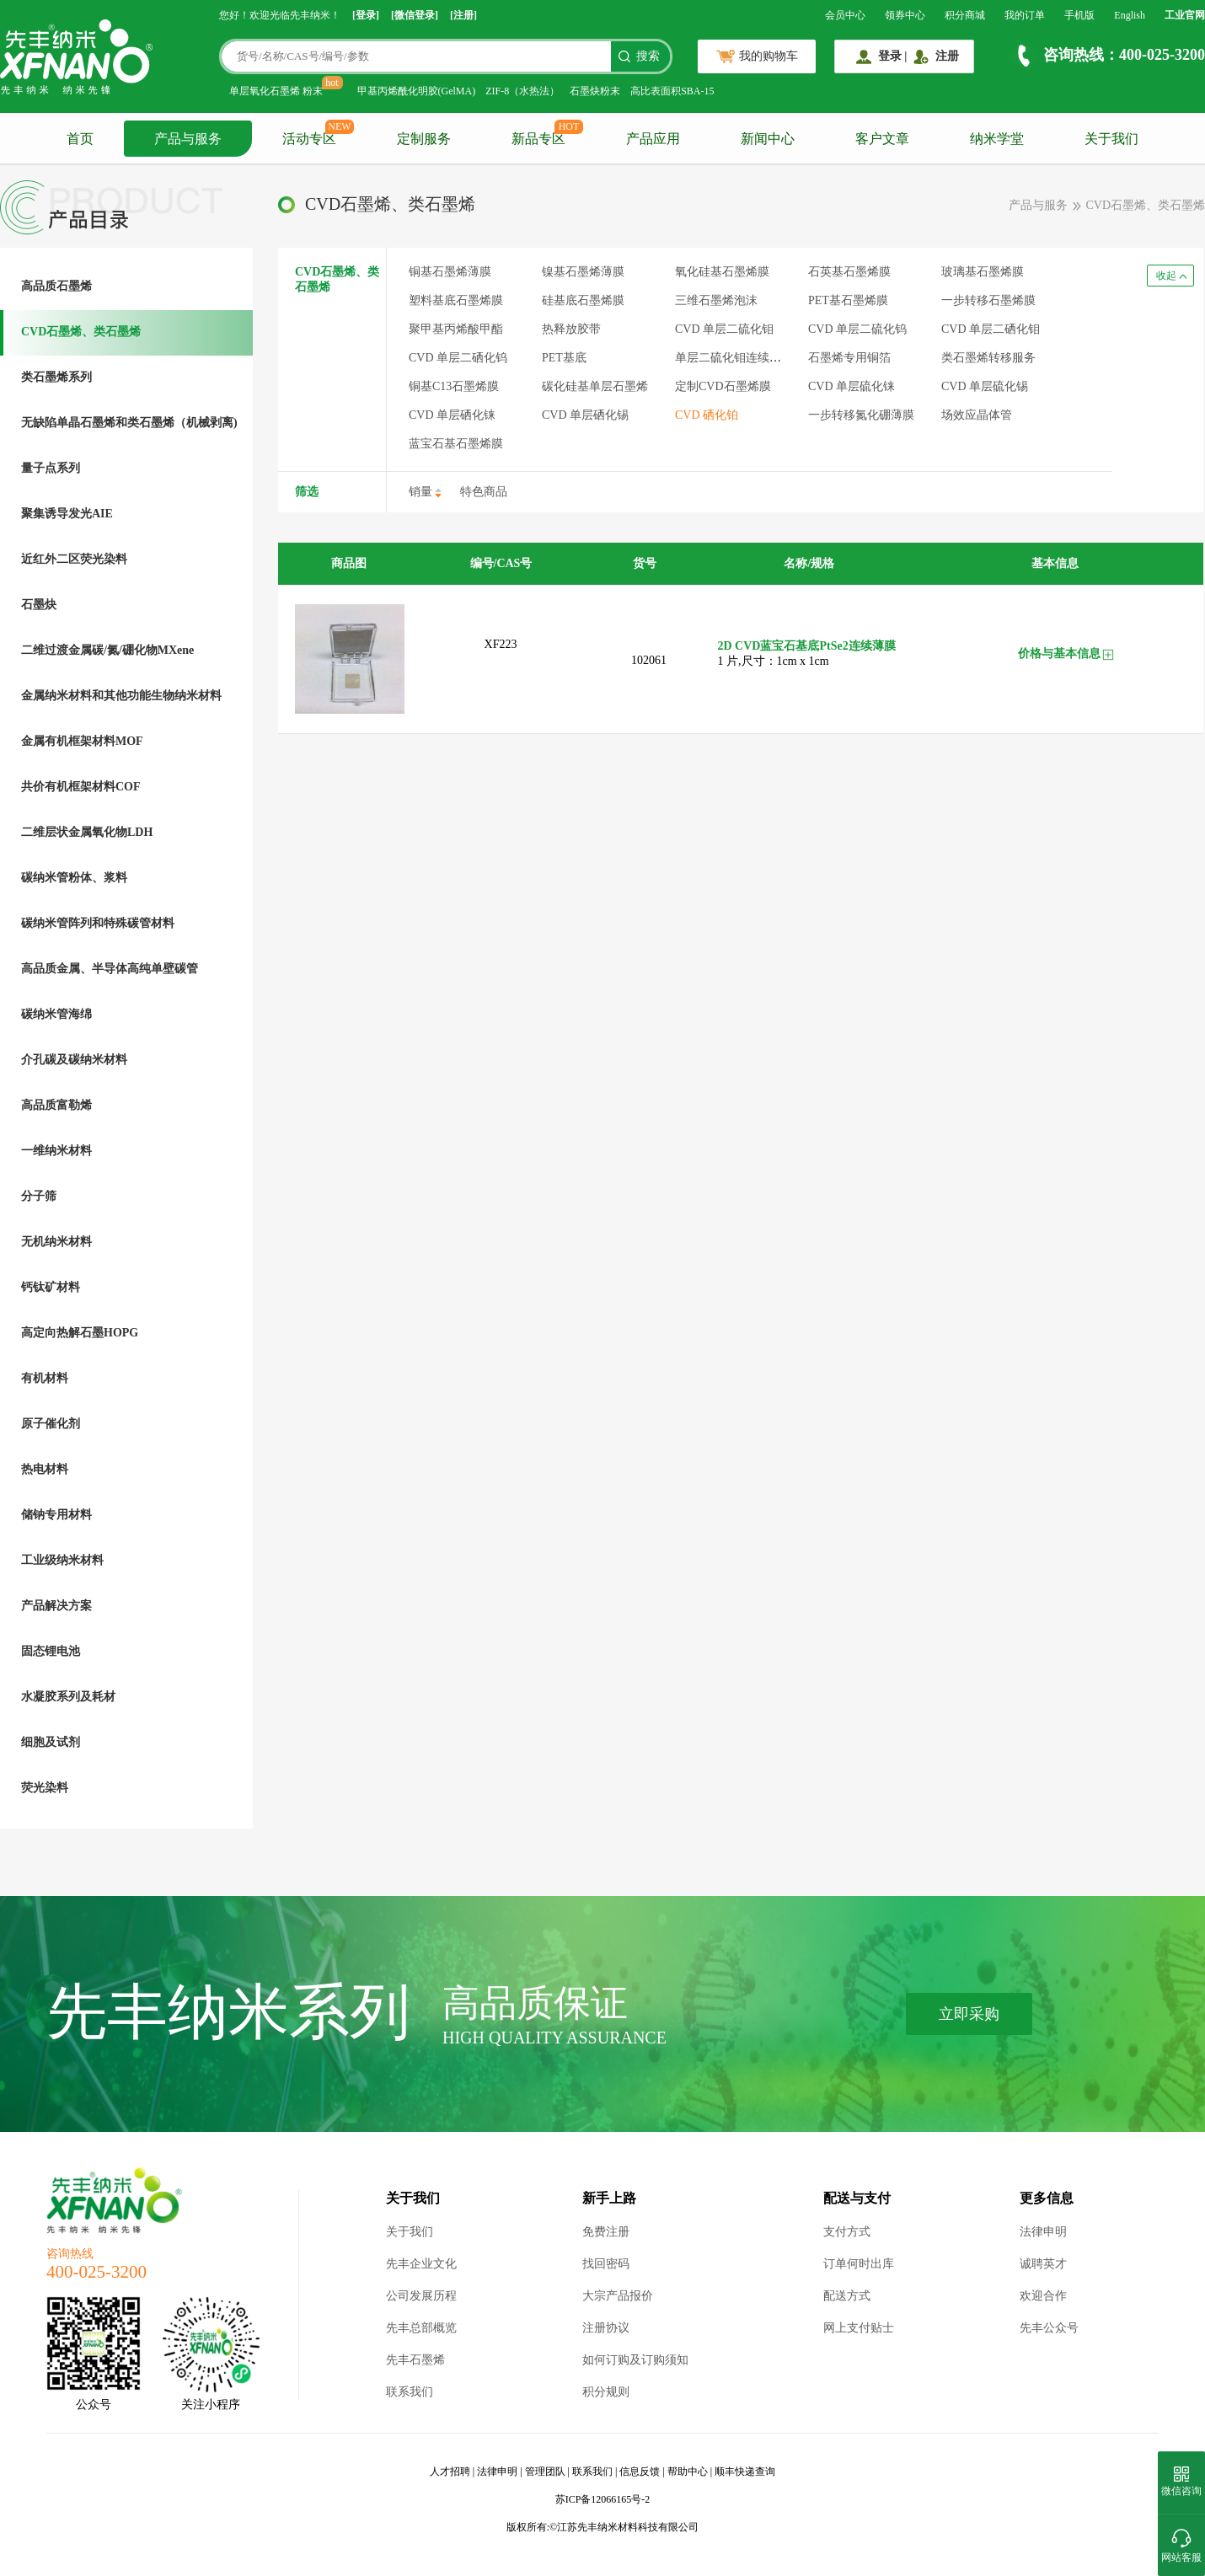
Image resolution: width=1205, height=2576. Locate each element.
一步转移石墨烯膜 (988, 300)
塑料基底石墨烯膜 (456, 300)
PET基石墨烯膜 (848, 300)
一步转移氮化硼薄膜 (861, 415)
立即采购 (969, 2014)
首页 (80, 138)
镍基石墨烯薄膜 (583, 271)
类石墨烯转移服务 (988, 357)
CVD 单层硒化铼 (452, 415)
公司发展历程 (421, 2295)
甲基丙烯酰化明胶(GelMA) (416, 91)
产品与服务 (188, 138)
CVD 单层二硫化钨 (857, 329)
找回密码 (605, 2263)
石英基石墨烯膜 (849, 271)
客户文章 (882, 138)
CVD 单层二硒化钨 (458, 357)
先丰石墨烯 (415, 2360)
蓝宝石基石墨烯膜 (456, 443)
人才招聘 (450, 2471)
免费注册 (605, 2231)
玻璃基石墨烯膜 (982, 271)
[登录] (365, 15)
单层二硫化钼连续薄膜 (734, 357)
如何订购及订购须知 (635, 2360)
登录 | (893, 56)
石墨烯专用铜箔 (849, 357)
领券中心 (905, 15)
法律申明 (1043, 2231)
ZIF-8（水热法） (522, 91)
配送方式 (846, 2295)
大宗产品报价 (617, 2295)
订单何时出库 (858, 2263)
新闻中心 (768, 138)
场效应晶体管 (976, 415)
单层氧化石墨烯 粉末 (276, 91)
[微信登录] (414, 15)
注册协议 (605, 2328)
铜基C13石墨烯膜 (454, 386)
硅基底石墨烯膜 (583, 300)
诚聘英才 (1043, 2263)
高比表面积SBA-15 (672, 91)
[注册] (463, 15)
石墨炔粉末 (595, 91)
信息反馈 (639, 2471)
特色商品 (483, 491)
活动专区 (309, 138)
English (1129, 15)
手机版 (1079, 15)
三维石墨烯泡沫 (716, 300)
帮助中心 (687, 2471)
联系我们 (409, 2392)
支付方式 (846, 2231)
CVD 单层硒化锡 (585, 415)
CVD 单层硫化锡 (984, 386)
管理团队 (545, 2471)
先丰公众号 (1049, 2328)
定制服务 (424, 138)
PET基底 (564, 357)
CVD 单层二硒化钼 (990, 329)
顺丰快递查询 (745, 2471)
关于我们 (1111, 138)
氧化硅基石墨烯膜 (722, 271)
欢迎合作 (1043, 2295)
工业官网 (1185, 15)
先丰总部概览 (421, 2328)
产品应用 (653, 138)
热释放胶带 (571, 329)
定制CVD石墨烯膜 (723, 386)
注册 (947, 56)
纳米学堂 (997, 138)
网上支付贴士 (858, 2328)
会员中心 (845, 15)
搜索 (648, 56)
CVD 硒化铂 (706, 415)
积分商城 (965, 15)
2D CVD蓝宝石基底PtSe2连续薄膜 (807, 646)
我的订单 (1024, 15)
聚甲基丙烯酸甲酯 (456, 329)
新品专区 (538, 138)
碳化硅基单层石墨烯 (595, 386)
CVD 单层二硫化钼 (724, 329)
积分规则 (605, 2392)
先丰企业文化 (421, 2263)
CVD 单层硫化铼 (851, 386)
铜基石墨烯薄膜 (450, 271)
